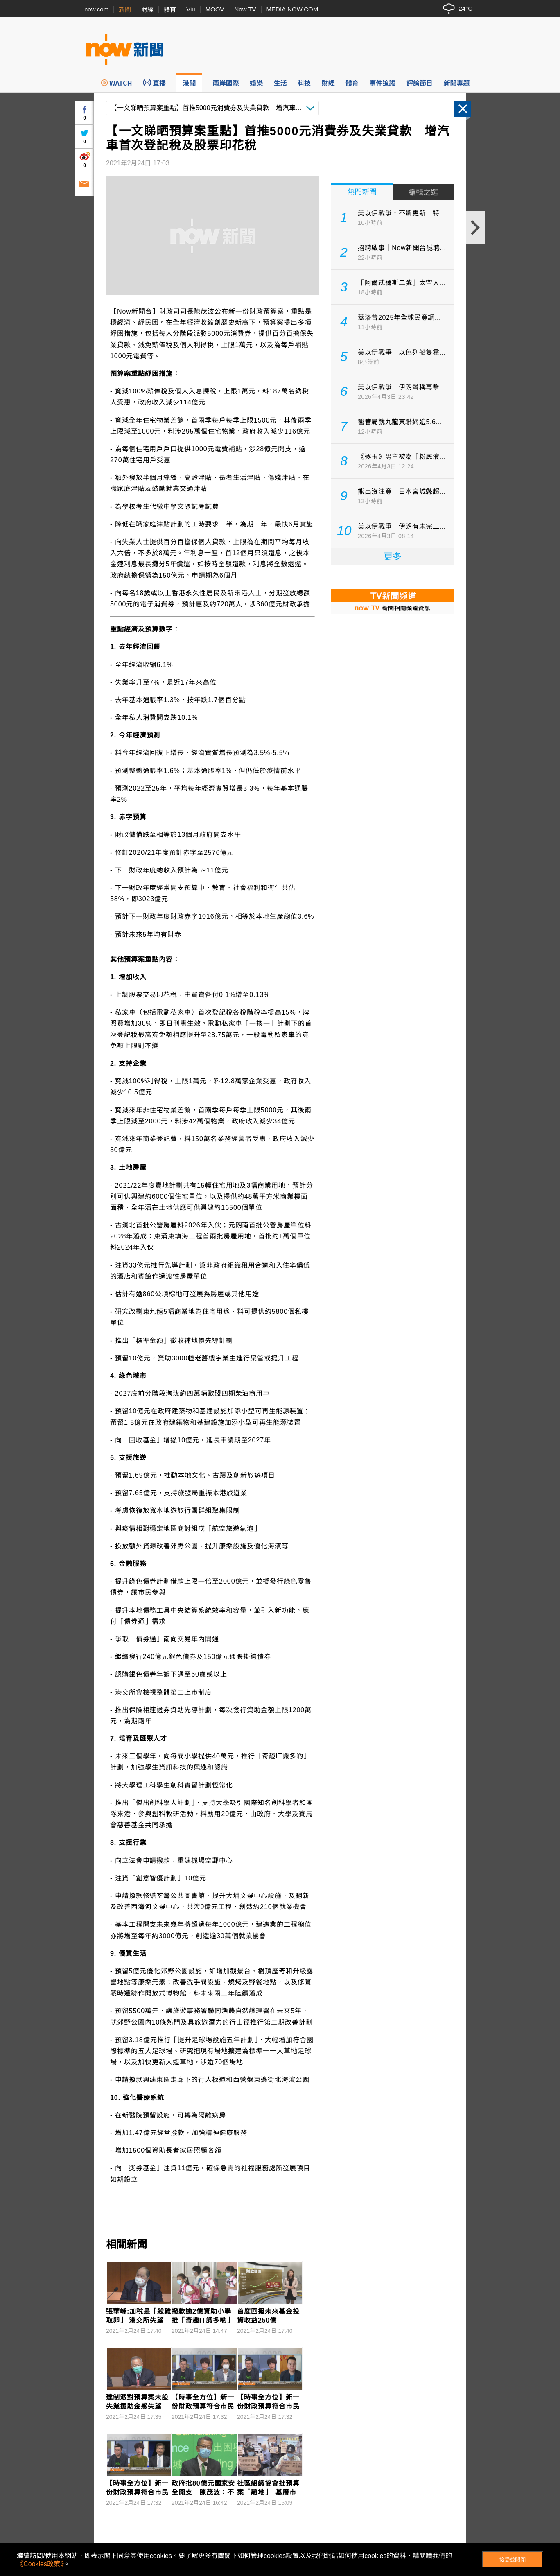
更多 (393, 556)
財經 (147, 9)
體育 (170, 9)
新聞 (125, 9)
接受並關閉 (512, 2560)
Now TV (245, 9)
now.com (96, 9)
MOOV (214, 9)
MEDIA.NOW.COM (292, 9)
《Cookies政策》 (40, 2563)
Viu (190, 9)
